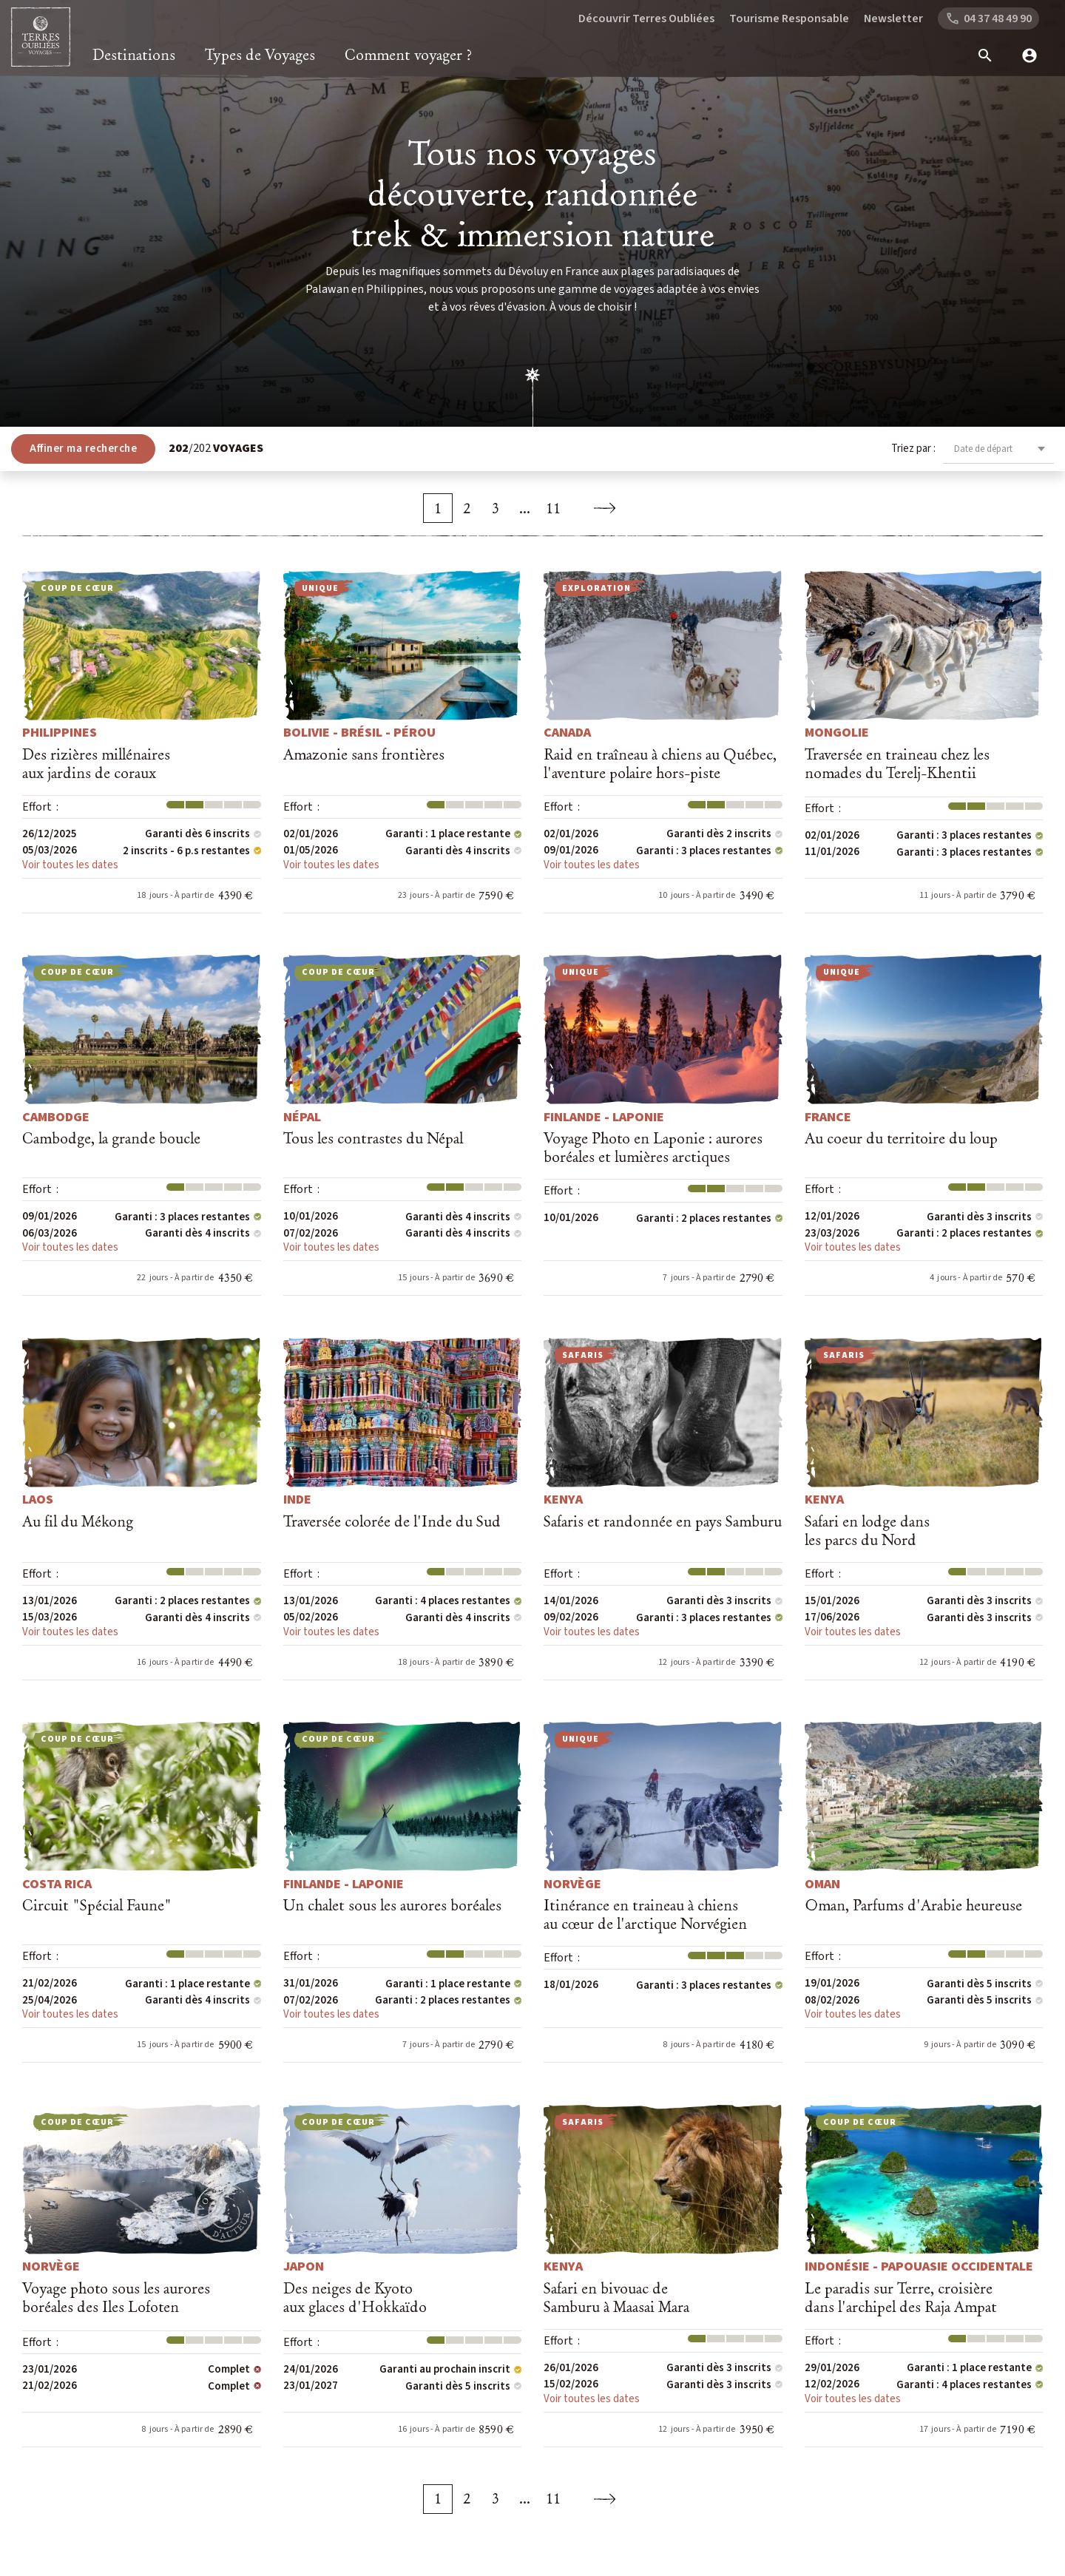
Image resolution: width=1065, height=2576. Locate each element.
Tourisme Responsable (789, 18)
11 (553, 508)
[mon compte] (1024, 55)
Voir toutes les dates (70, 865)
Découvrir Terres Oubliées (646, 18)
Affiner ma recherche (83, 448)
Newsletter (893, 18)
